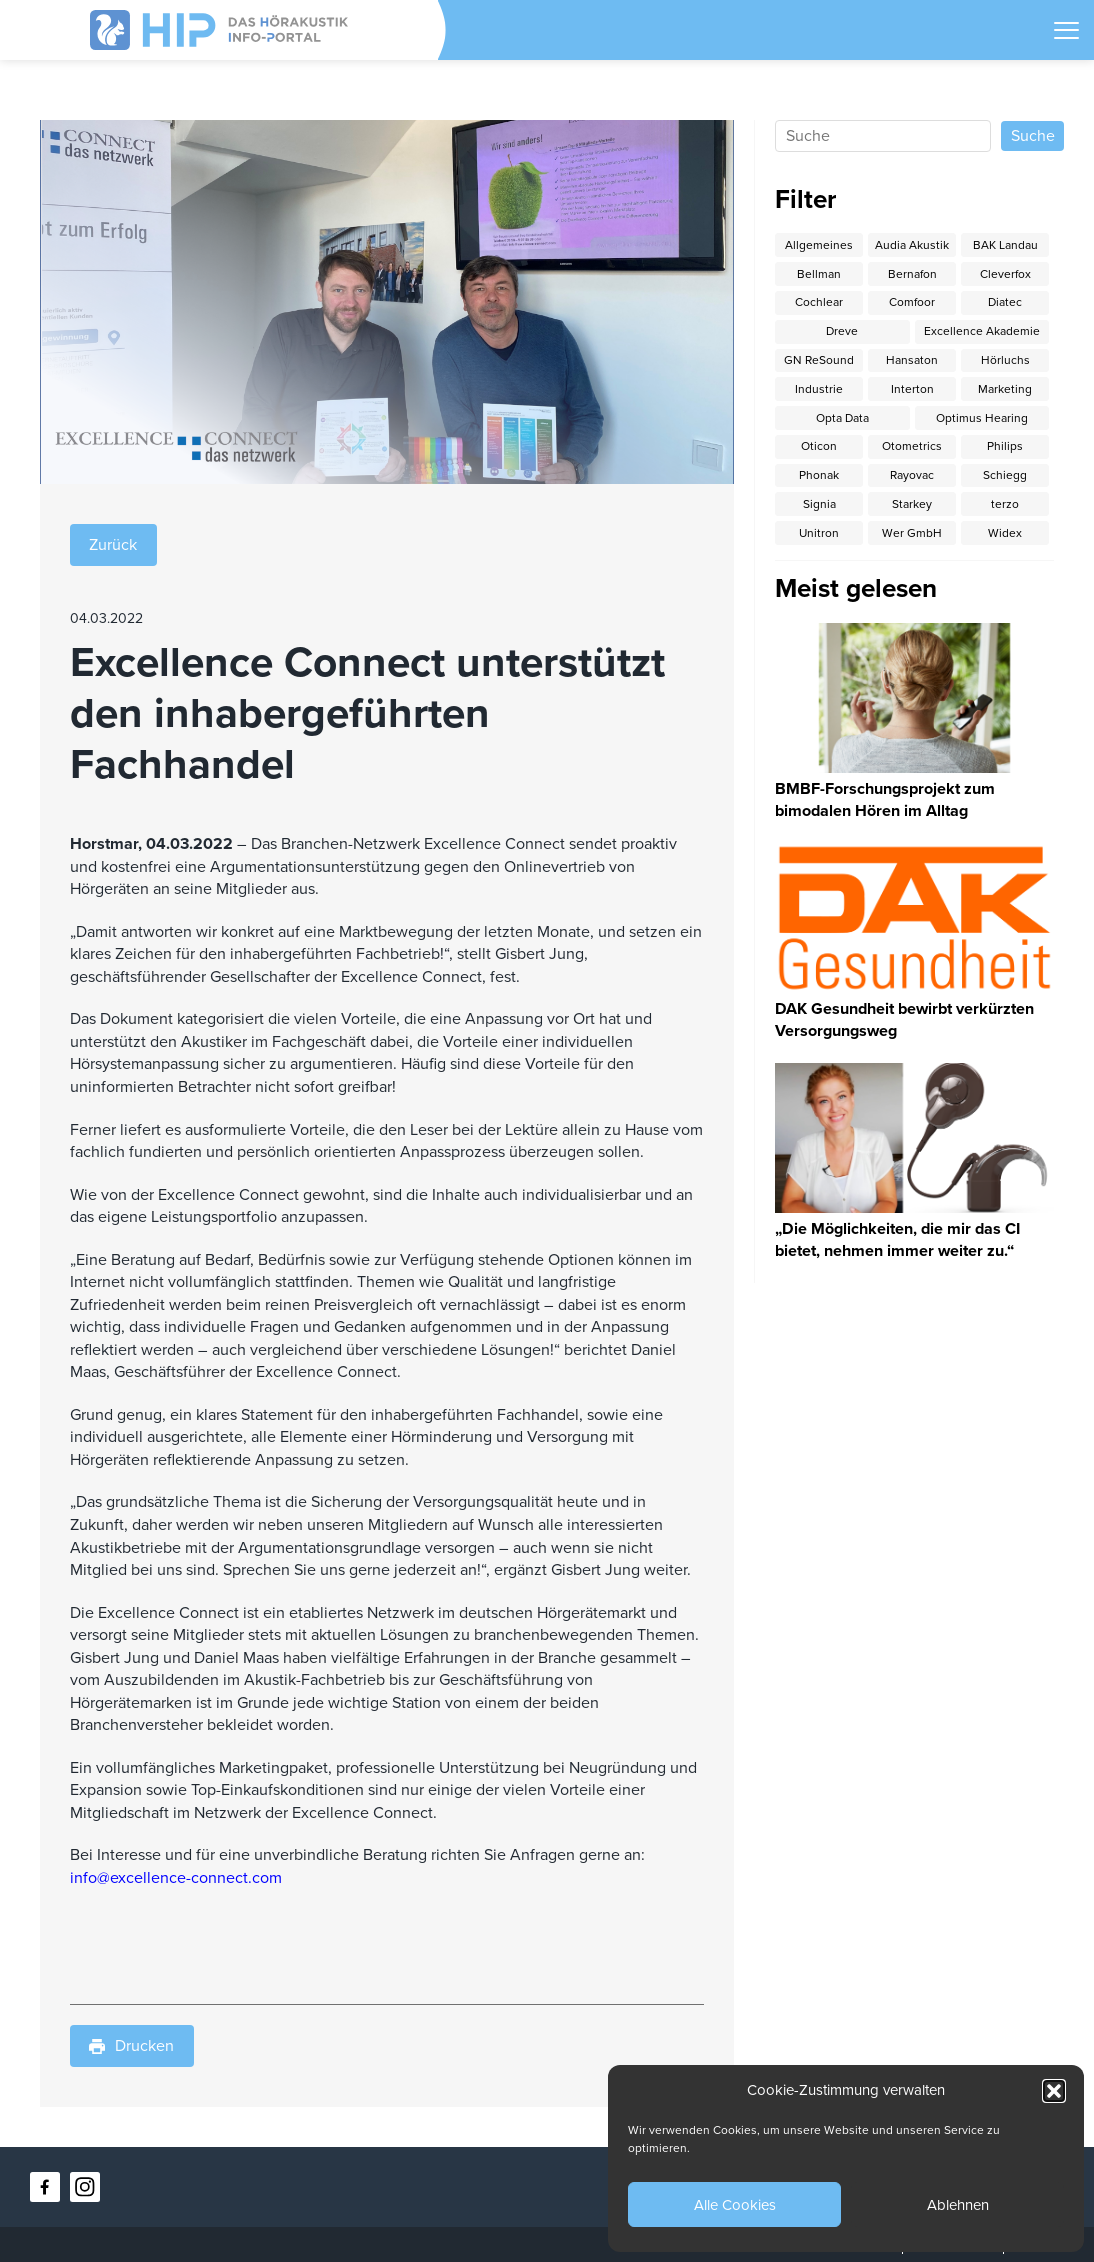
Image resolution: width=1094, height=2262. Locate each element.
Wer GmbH (912, 533)
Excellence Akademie (982, 331)
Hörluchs (1005, 360)
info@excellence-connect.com (176, 1878)
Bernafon (912, 274)
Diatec (1005, 302)
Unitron (819, 533)
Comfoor (912, 302)
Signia (819, 504)
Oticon (819, 446)
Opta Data (842, 418)
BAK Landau (1005, 245)
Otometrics (912, 446)
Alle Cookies (735, 2205)
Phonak (819, 475)
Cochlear (819, 302)
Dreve (842, 331)
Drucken (131, 2046)
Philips (1005, 446)
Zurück (113, 545)
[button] (1054, 2091)
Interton (912, 389)
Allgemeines (819, 245)
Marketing (1005, 389)
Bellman (819, 274)
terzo (1005, 504)
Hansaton (912, 360)
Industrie (819, 389)
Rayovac (912, 475)
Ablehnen (958, 2205)
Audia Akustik (912, 245)
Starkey (912, 504)
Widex (1005, 533)
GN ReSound (819, 360)
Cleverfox (1005, 274)
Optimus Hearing (982, 418)
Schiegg (1005, 475)
